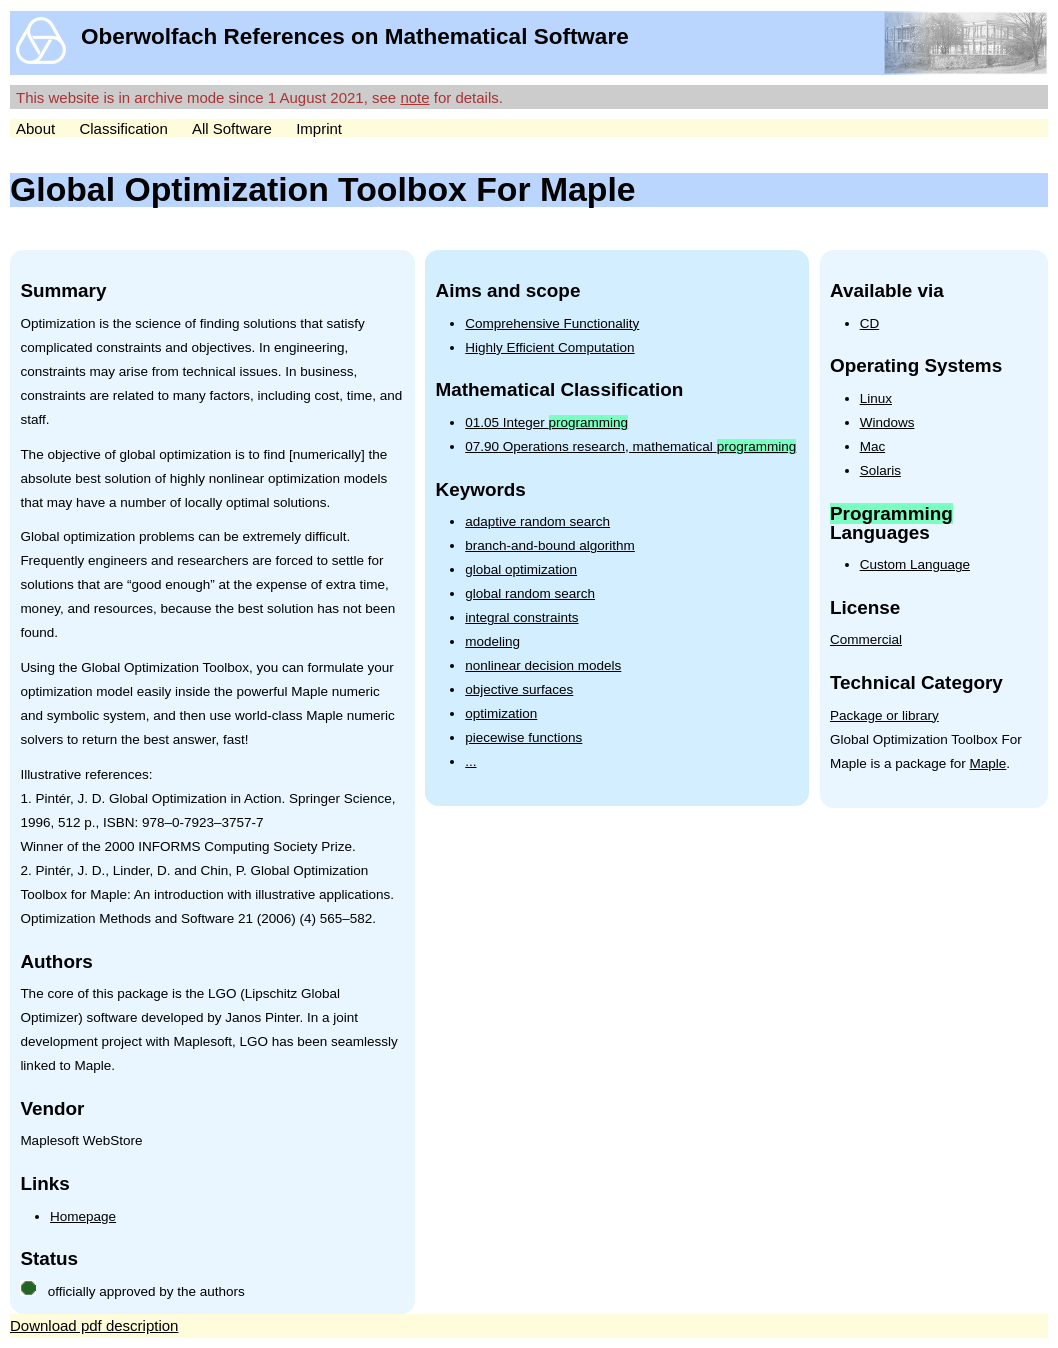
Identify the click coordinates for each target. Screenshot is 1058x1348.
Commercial (866, 639)
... (470, 761)
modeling (492, 641)
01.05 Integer (546, 422)
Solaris (880, 470)
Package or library (884, 715)
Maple (988, 763)
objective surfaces (519, 689)
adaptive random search (537, 521)
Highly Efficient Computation (549, 347)
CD (870, 323)
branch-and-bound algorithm (550, 545)
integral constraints (521, 617)
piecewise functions (523, 737)
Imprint (319, 128)
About (35, 128)
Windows (887, 422)
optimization (501, 713)
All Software (232, 128)
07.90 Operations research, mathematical (630, 446)
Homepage (83, 1216)
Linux (876, 398)
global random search (530, 593)
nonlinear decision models (543, 665)
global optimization (521, 569)
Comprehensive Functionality (552, 323)
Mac (873, 446)
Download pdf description (94, 1325)
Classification (123, 128)
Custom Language (915, 564)
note (414, 97)
